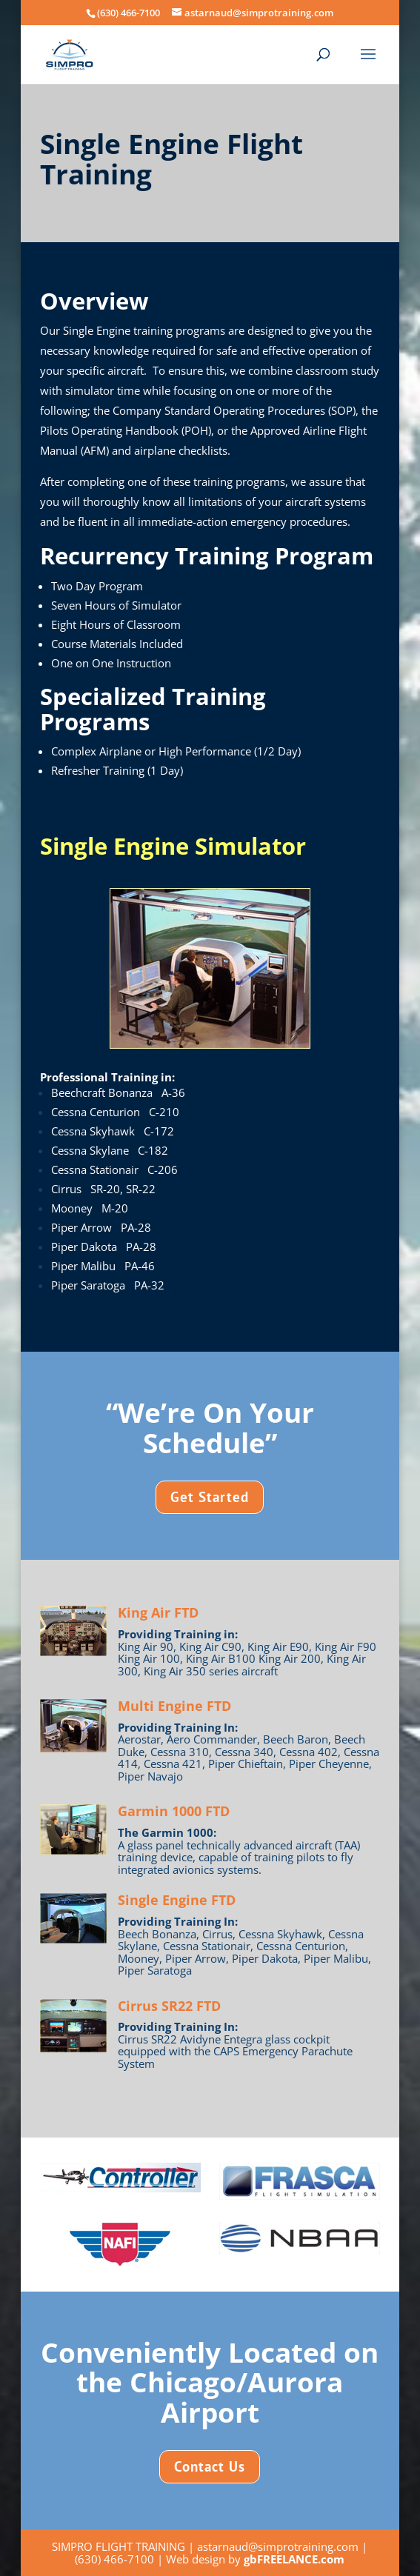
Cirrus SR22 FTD (169, 2006)
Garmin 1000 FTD (174, 1811)
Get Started (209, 1497)
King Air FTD (158, 1612)
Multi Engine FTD (174, 1706)
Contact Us (209, 2466)
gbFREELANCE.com (294, 2559)
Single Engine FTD (177, 1900)
